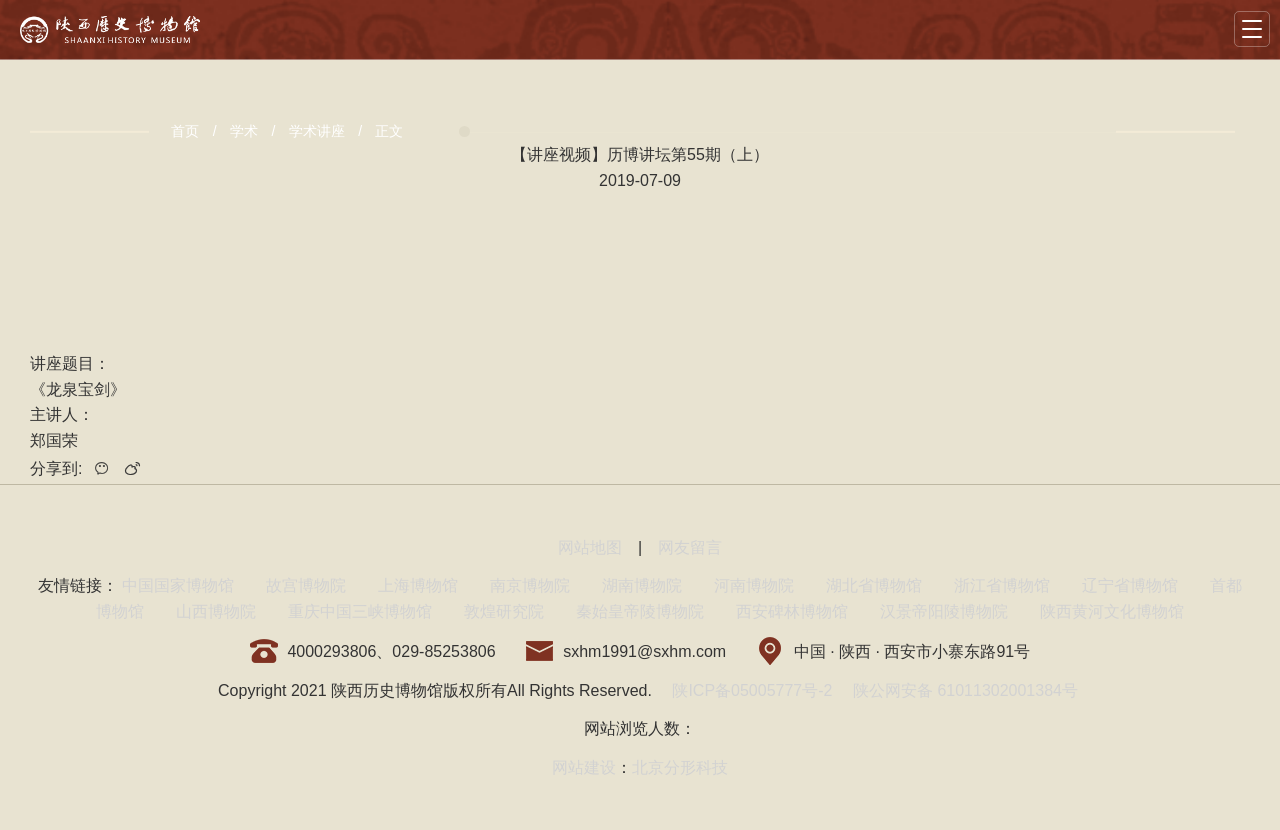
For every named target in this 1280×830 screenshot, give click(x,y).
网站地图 (590, 547)
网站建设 (584, 767)
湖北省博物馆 (874, 585)
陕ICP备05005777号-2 (752, 690)
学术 (244, 131)
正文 (389, 131)
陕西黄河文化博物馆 (1112, 611)
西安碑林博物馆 (792, 611)
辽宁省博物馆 (1130, 585)
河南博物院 (754, 585)
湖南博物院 (642, 585)
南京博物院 (530, 585)
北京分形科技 (680, 767)
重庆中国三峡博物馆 (360, 611)
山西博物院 (216, 611)
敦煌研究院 (504, 611)
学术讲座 (317, 131)
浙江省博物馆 (1002, 585)
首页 (185, 131)
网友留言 (690, 547)
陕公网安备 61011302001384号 (965, 690)
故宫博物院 (306, 585)
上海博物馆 (418, 585)
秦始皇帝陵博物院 (640, 611)
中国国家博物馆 (178, 585)
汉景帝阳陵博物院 (944, 611)
